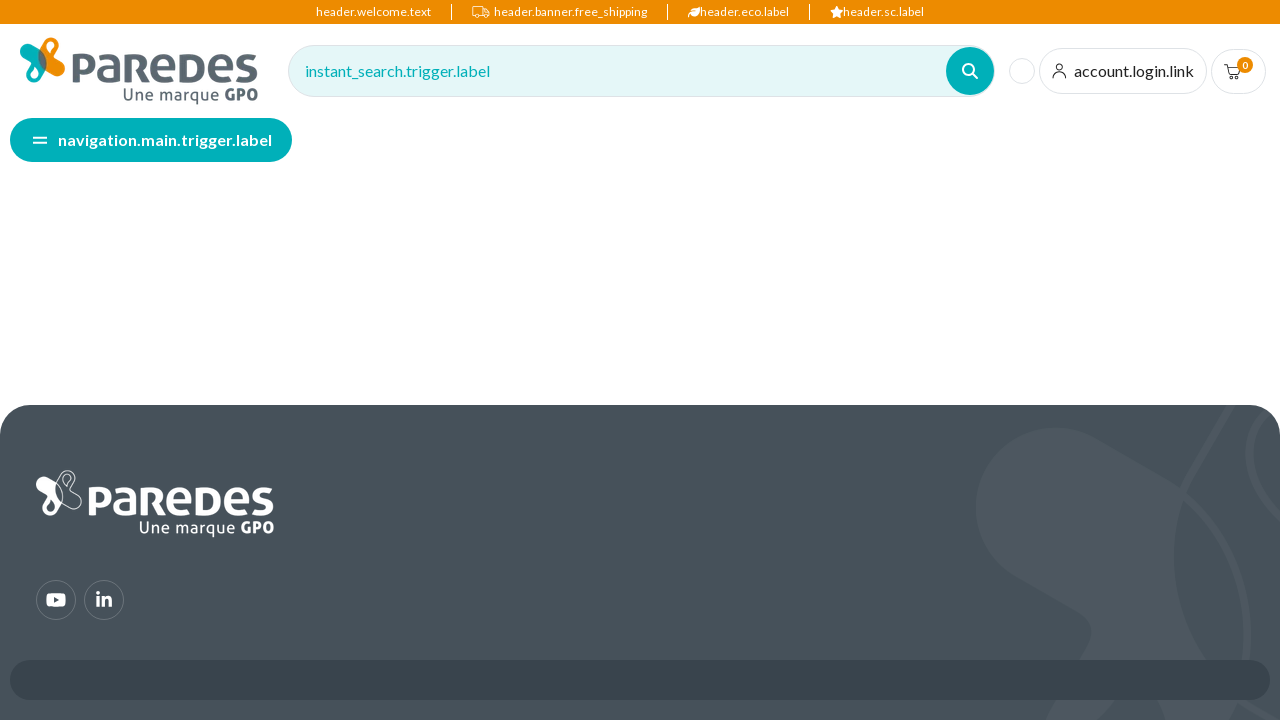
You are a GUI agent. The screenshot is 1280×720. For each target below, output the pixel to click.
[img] (139, 71)
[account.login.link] (1123, 71)
